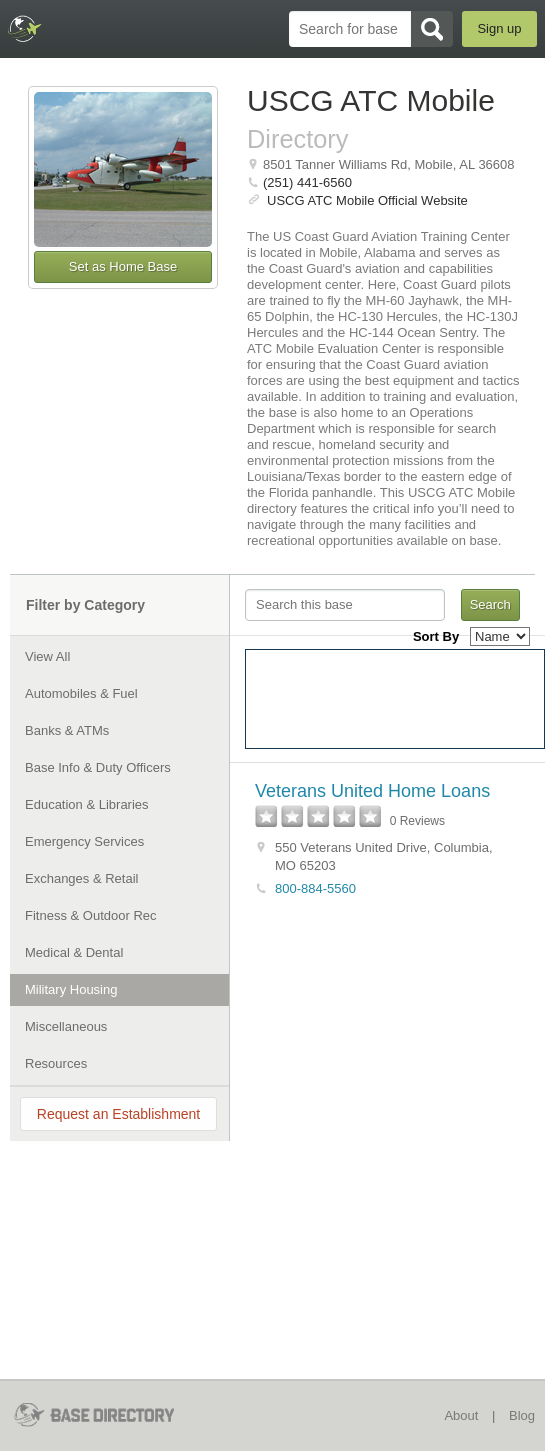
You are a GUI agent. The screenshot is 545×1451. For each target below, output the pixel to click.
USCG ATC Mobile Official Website (367, 200)
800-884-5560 (315, 888)
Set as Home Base (123, 266)
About (461, 1415)
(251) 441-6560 (307, 182)
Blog (522, 1415)
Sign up (499, 28)
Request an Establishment (118, 1114)
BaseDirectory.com (25, 28)
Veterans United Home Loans (372, 791)
